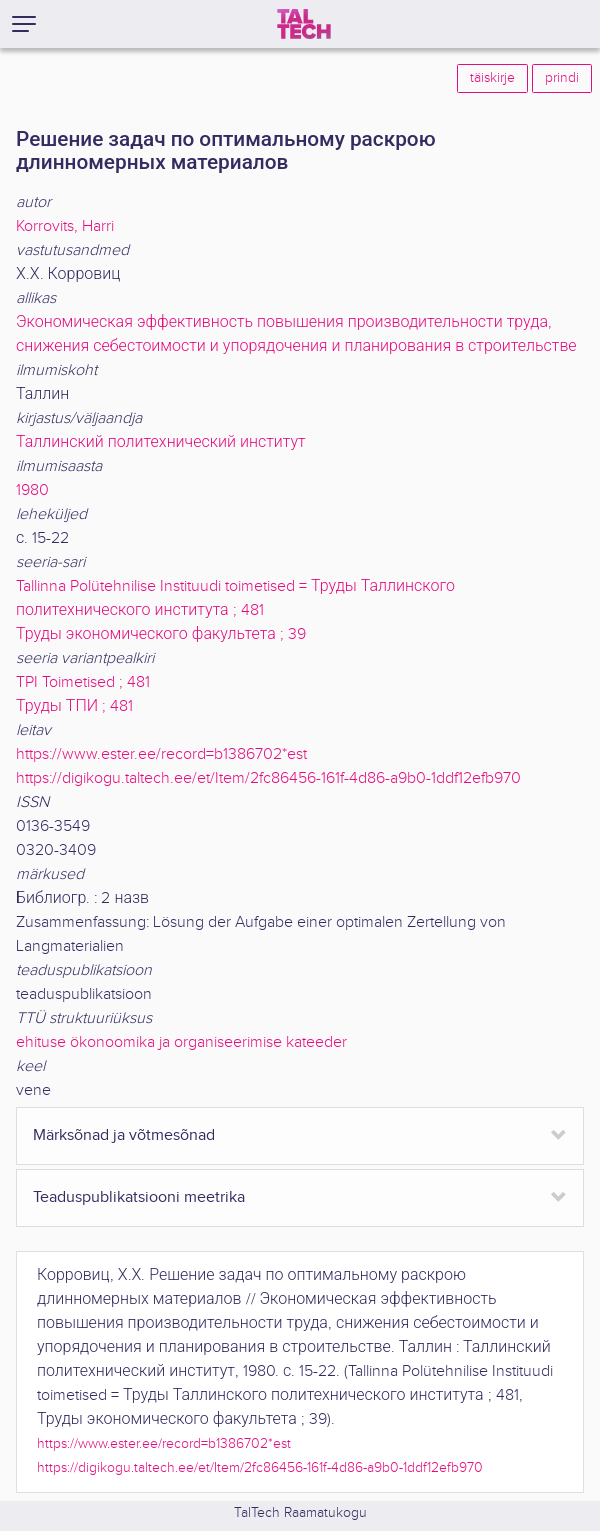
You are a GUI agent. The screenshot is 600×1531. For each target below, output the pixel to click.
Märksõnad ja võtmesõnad (124, 1135)
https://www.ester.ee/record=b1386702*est (161, 754)
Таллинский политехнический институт (161, 442)
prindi (562, 78)
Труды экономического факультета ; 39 (161, 634)
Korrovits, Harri (65, 226)
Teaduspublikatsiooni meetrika (139, 1197)
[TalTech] (304, 24)
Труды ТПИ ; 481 (74, 706)
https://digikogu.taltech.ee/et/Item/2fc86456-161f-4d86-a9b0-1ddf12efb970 (268, 778)
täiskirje (492, 78)
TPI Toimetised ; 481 (83, 682)
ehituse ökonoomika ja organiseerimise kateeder (181, 1042)
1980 (32, 490)
